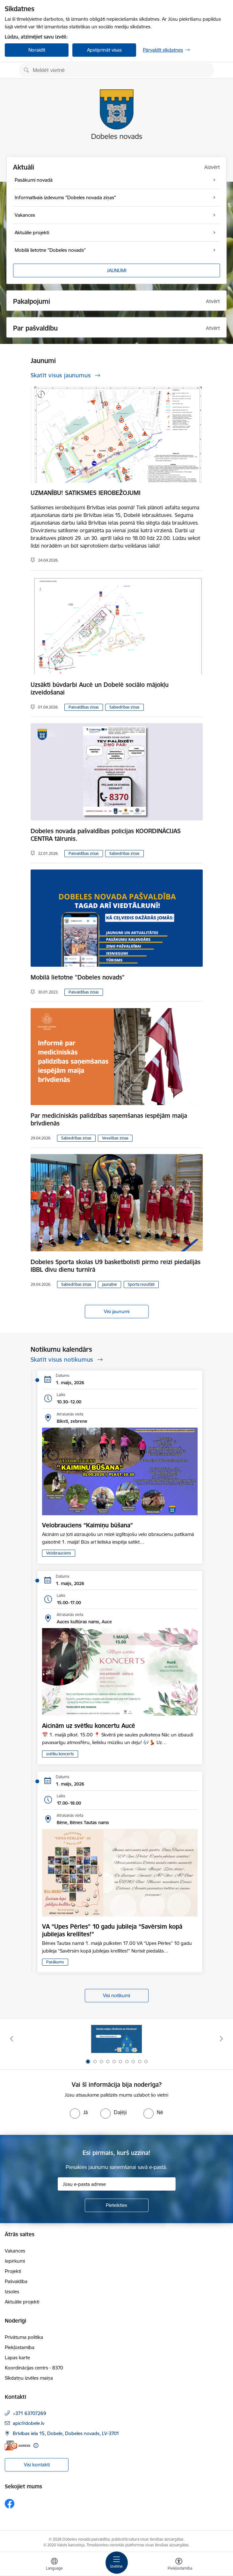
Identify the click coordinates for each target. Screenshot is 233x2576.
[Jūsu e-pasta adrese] (117, 2184)
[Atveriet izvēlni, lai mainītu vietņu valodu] (54, 2565)
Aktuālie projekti (22, 2302)
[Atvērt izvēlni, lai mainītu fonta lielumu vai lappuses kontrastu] (179, 2565)
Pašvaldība (16, 2281)
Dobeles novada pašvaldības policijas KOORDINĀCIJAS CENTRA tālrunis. (106, 834)
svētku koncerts (60, 1753)
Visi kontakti (37, 2465)
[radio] (79, 2112)
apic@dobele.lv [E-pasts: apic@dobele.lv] (28, 2423)
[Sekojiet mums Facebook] (9, 2503)
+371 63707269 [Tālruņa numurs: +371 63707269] (29, 2413)
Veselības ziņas (115, 1138)
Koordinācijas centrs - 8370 (34, 2368)
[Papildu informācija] (35, 2445)
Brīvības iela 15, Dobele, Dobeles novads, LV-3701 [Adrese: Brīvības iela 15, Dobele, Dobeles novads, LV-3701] (66, 2433)
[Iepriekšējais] (11, 2038)
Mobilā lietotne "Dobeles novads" (78, 977)
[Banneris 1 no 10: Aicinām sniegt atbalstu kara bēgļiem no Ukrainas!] (116, 2039)
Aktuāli (23, 167)
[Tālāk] (221, 2038)
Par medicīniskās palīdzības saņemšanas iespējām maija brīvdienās (109, 1119)
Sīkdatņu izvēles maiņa (29, 2378)
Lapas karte (17, 2357)
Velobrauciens (58, 1553)
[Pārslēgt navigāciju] (117, 2562)
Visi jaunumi (116, 1311)
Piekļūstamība (19, 2347)
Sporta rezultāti (141, 1284)
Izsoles (12, 2292)
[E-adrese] (17, 2445)
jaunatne (109, 1284)
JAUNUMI (117, 270)
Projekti (13, 2271)
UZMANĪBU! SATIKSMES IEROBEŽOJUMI (86, 493)
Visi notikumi (116, 1995)
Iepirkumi (15, 2261)
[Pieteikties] (117, 2205)
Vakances (15, 2251)
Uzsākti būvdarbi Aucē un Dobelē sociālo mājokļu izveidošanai (100, 688)
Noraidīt (36, 50)
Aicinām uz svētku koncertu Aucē (88, 1725)
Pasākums (55, 1962)
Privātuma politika (24, 2337)
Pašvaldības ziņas (84, 707)
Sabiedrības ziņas (124, 707)
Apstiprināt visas (104, 50)
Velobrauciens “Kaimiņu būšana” (87, 1525)
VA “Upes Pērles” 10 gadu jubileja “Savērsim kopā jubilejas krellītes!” (112, 1930)
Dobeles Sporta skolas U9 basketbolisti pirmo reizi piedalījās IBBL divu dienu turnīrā (115, 1265)
